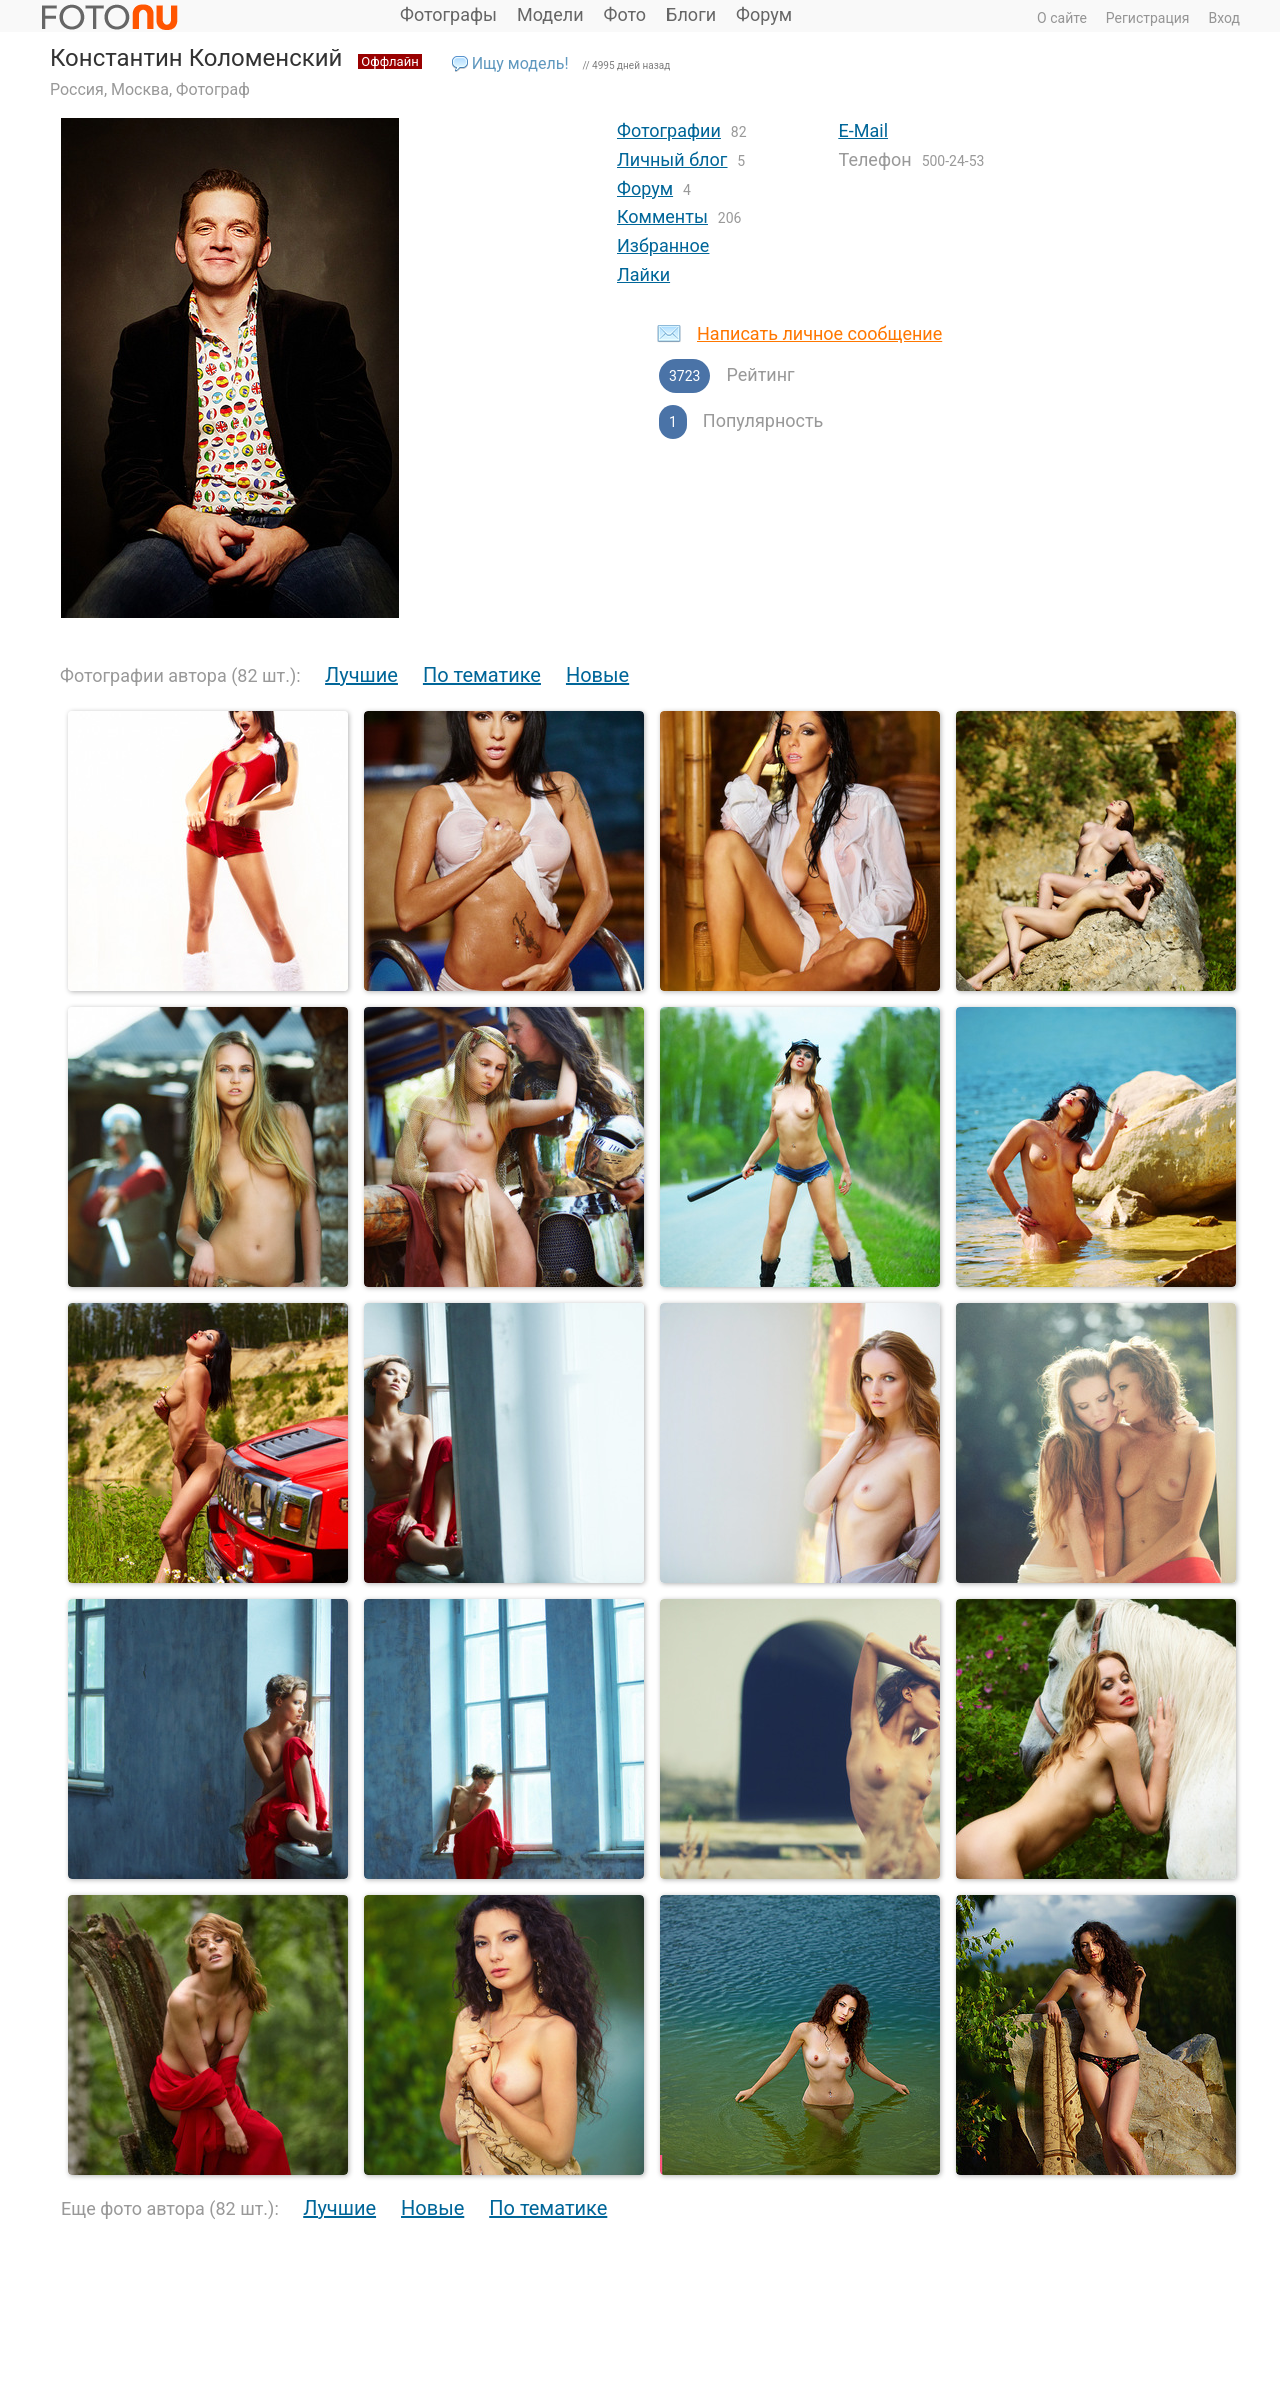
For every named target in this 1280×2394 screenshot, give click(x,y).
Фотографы (448, 14)
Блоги (691, 14)
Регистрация (1148, 18)
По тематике (482, 675)
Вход (1224, 18)
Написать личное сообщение (819, 333)
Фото (625, 14)
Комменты (662, 216)
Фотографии (669, 130)
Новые (597, 675)
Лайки (643, 274)
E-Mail (863, 130)
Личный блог (672, 159)
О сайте (1062, 18)
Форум (764, 14)
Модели (550, 14)
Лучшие (361, 675)
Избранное (663, 245)
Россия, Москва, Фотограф (150, 89)
